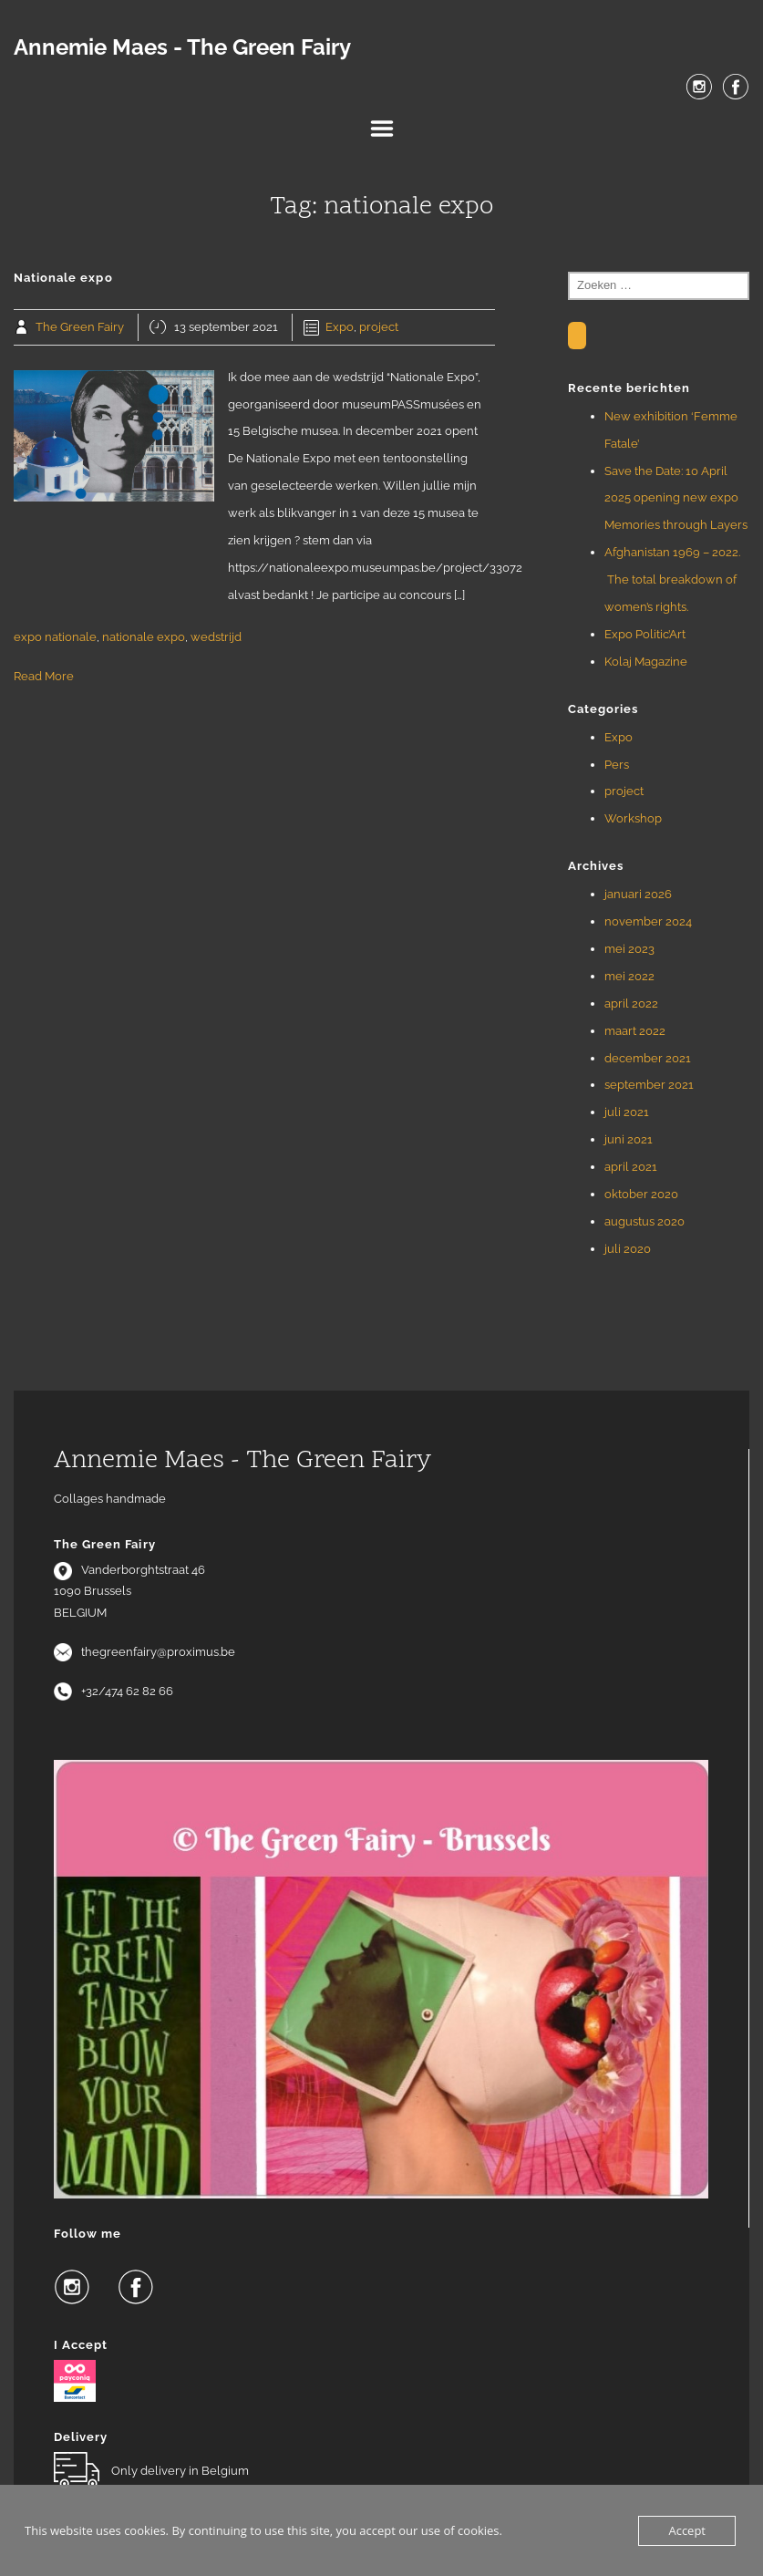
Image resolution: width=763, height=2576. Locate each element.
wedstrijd (216, 637)
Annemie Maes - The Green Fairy (182, 47)
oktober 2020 (641, 1194)
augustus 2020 (644, 1221)
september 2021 (649, 1084)
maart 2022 (634, 1031)
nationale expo (143, 637)
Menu (382, 128)
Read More (44, 676)
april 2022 (631, 1003)
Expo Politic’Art (645, 634)
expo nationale (55, 637)
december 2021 (647, 1058)
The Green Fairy (80, 327)
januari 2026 (638, 894)
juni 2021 (628, 1139)
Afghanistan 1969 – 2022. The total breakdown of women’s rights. (672, 579)
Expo (339, 327)
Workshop (633, 818)
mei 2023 (629, 949)
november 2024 (648, 921)
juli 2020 (627, 1249)
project (378, 327)
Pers (616, 764)
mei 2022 (629, 976)
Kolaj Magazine (645, 661)
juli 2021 (626, 1112)
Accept (687, 2530)
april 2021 (630, 1167)
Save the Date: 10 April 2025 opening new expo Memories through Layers (676, 498)
